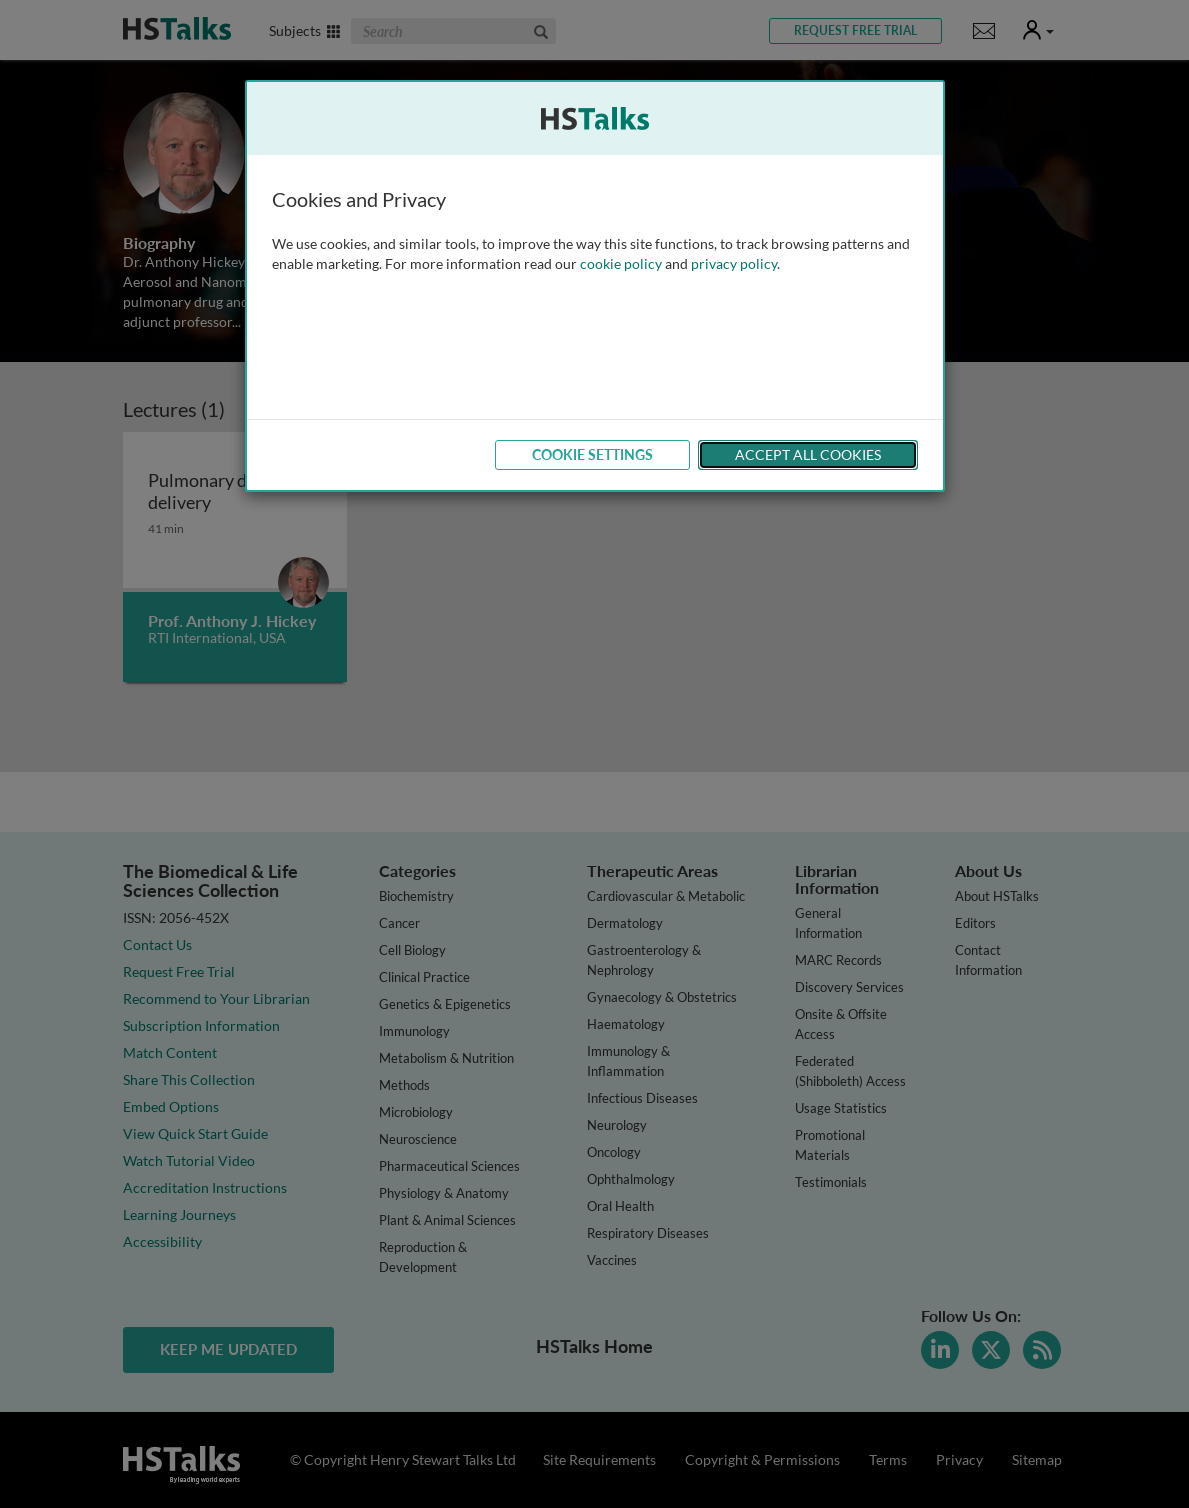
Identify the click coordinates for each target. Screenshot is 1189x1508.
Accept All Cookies (808, 454)
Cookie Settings (592, 454)
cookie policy (621, 263)
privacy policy (734, 263)
